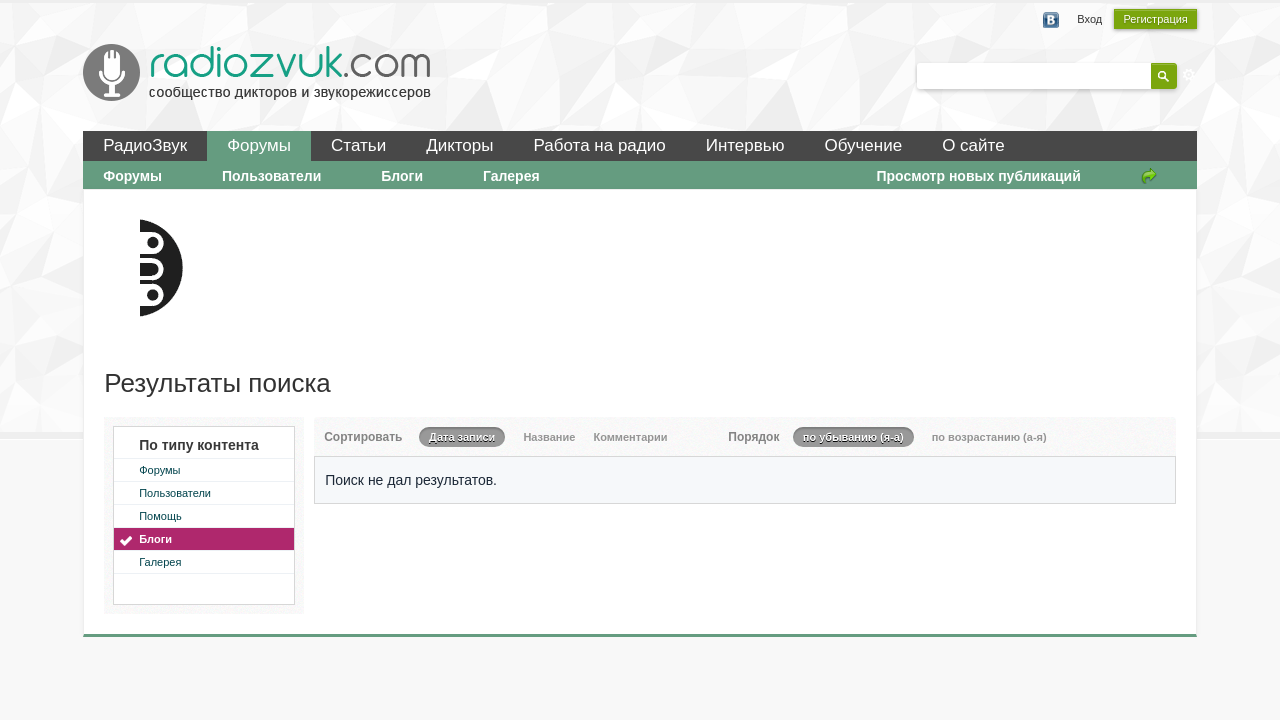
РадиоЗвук (145, 145)
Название (549, 437)
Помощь (160, 516)
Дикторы (459, 145)
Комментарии (630, 437)
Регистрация (1155, 19)
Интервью (745, 145)
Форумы (259, 145)
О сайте (973, 145)
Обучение (863, 145)
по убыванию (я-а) (853, 437)
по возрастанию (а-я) (989, 437)
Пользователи (271, 176)
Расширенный (1189, 75)
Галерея (511, 176)
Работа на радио (600, 145)
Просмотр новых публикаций (978, 176)
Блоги (402, 176)
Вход (1089, 19)
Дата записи (462, 437)
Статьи (358, 145)
